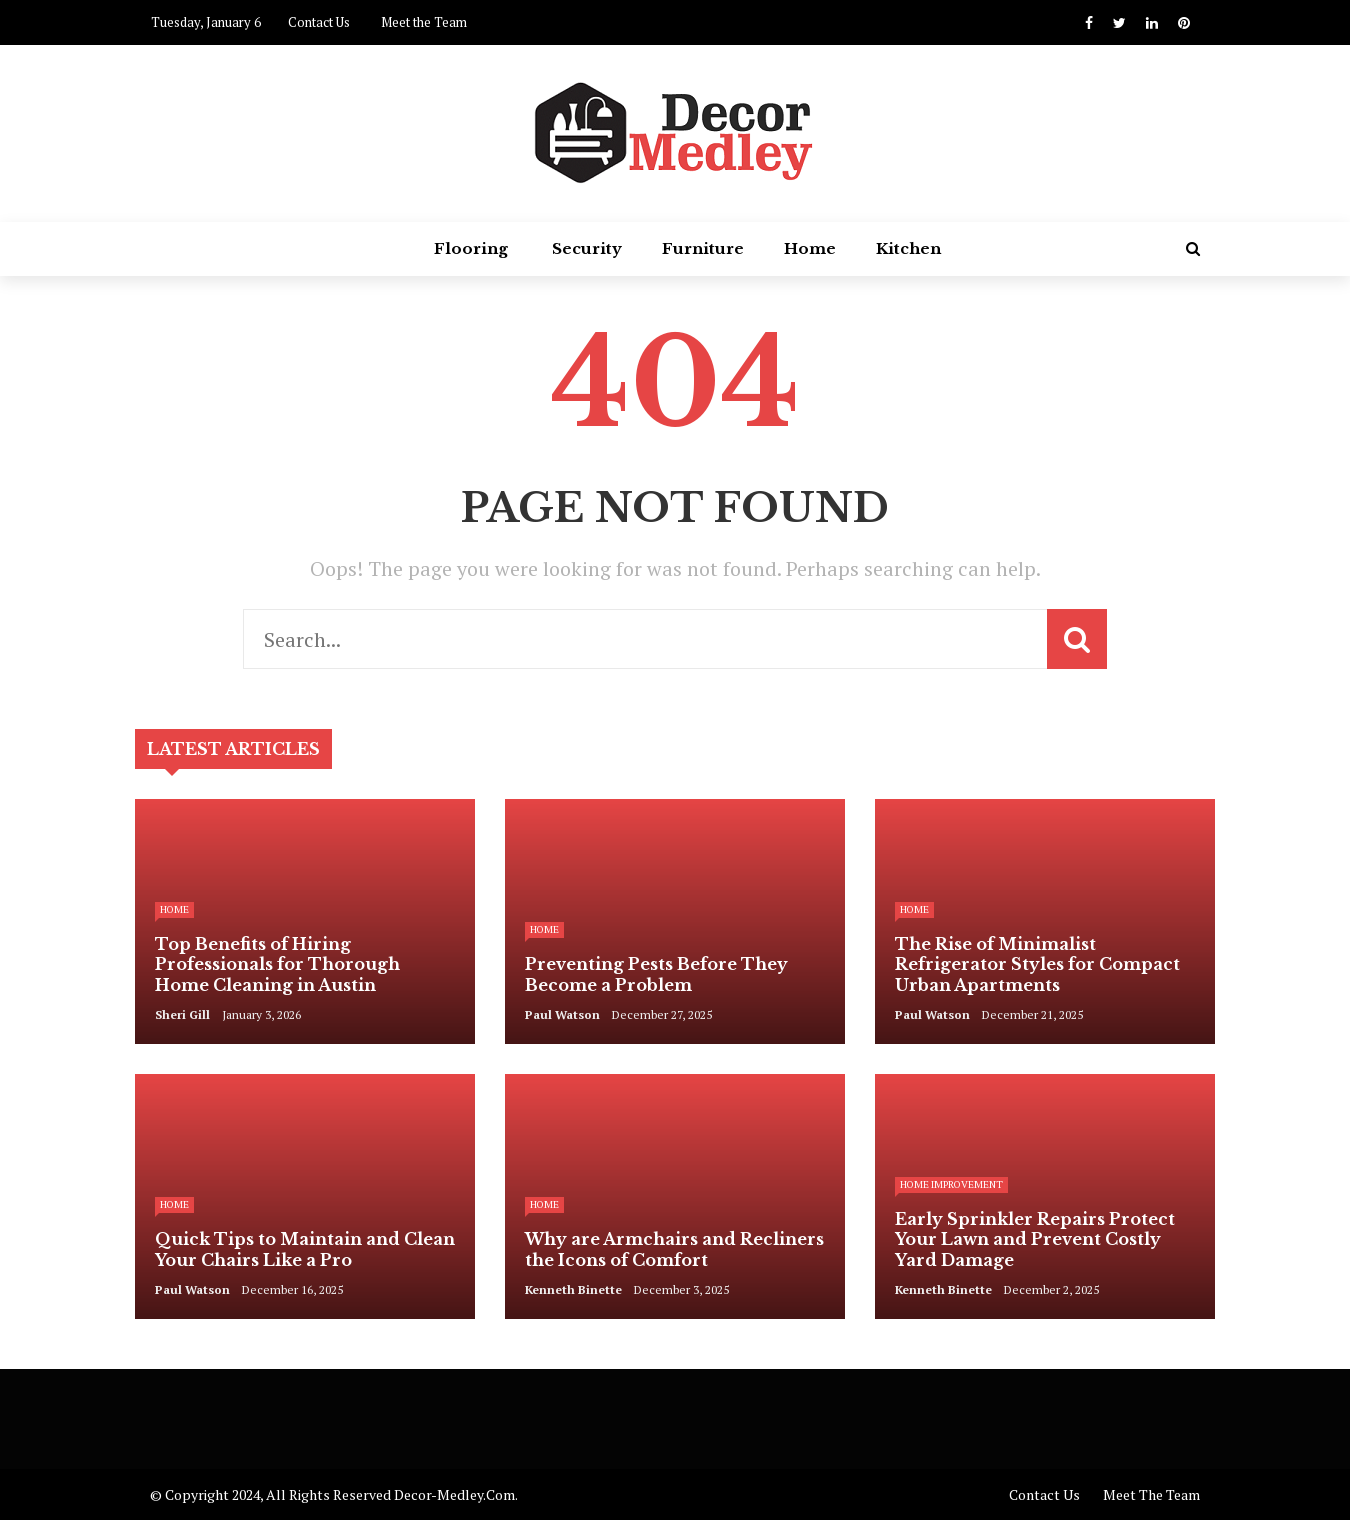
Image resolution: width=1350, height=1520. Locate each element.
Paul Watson (562, 1014)
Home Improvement (951, 1184)
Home (810, 248)
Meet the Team (424, 22)
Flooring (471, 248)
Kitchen (908, 248)
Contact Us (319, 22)
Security (587, 248)
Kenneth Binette (573, 1289)
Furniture (703, 248)
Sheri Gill (182, 1014)
